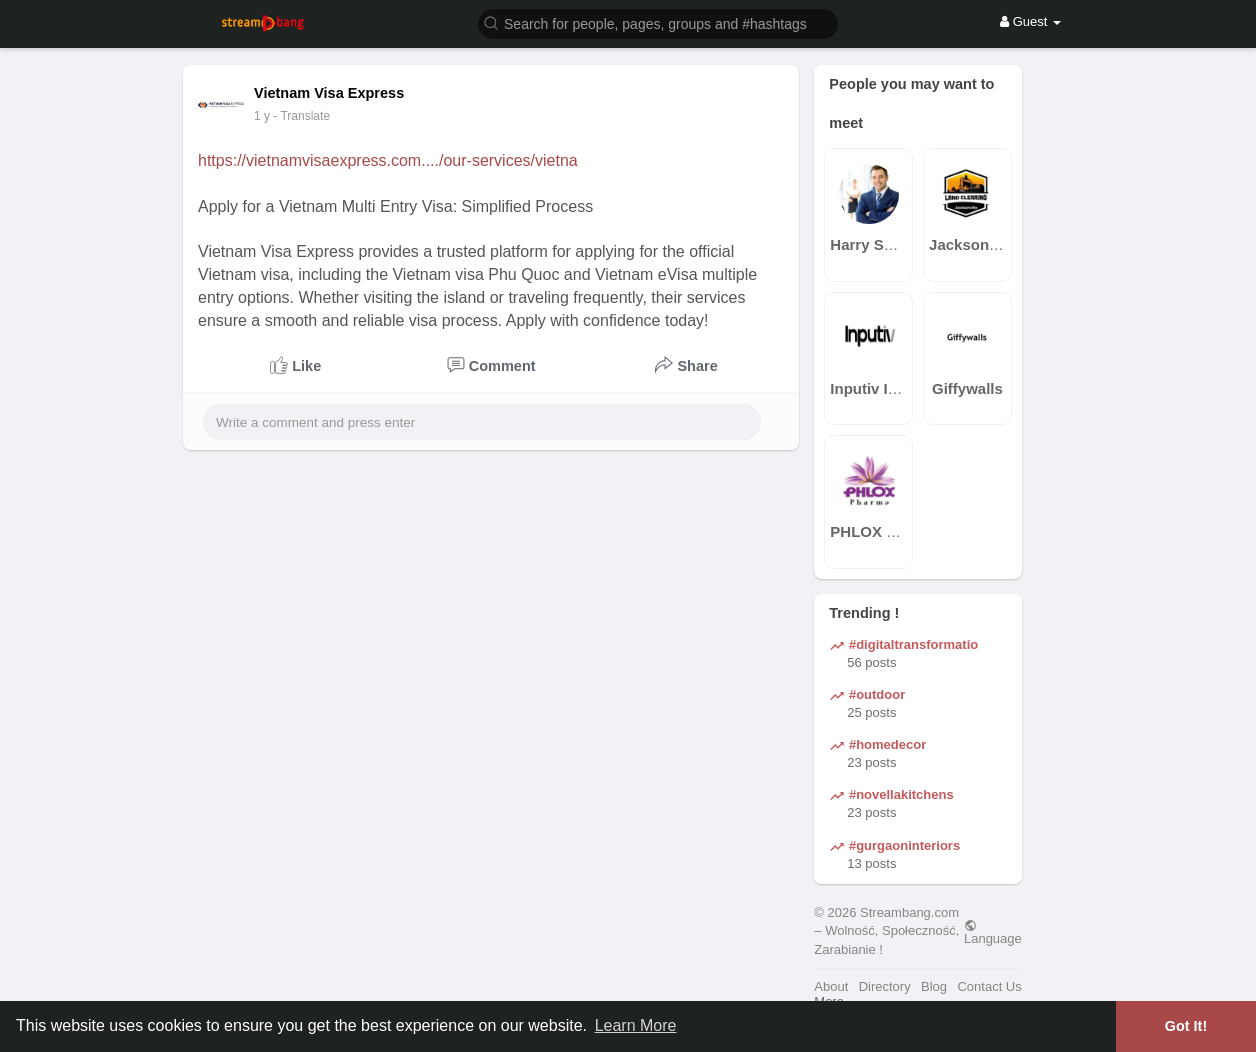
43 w (266, 116)
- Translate (311, 116)
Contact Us (989, 986)
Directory (885, 986)
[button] (658, 22)
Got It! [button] (1186, 1026)
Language (993, 932)
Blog (934, 986)
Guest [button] (1030, 21)
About (831, 986)
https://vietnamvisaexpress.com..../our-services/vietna (388, 160)
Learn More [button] (636, 1025)
